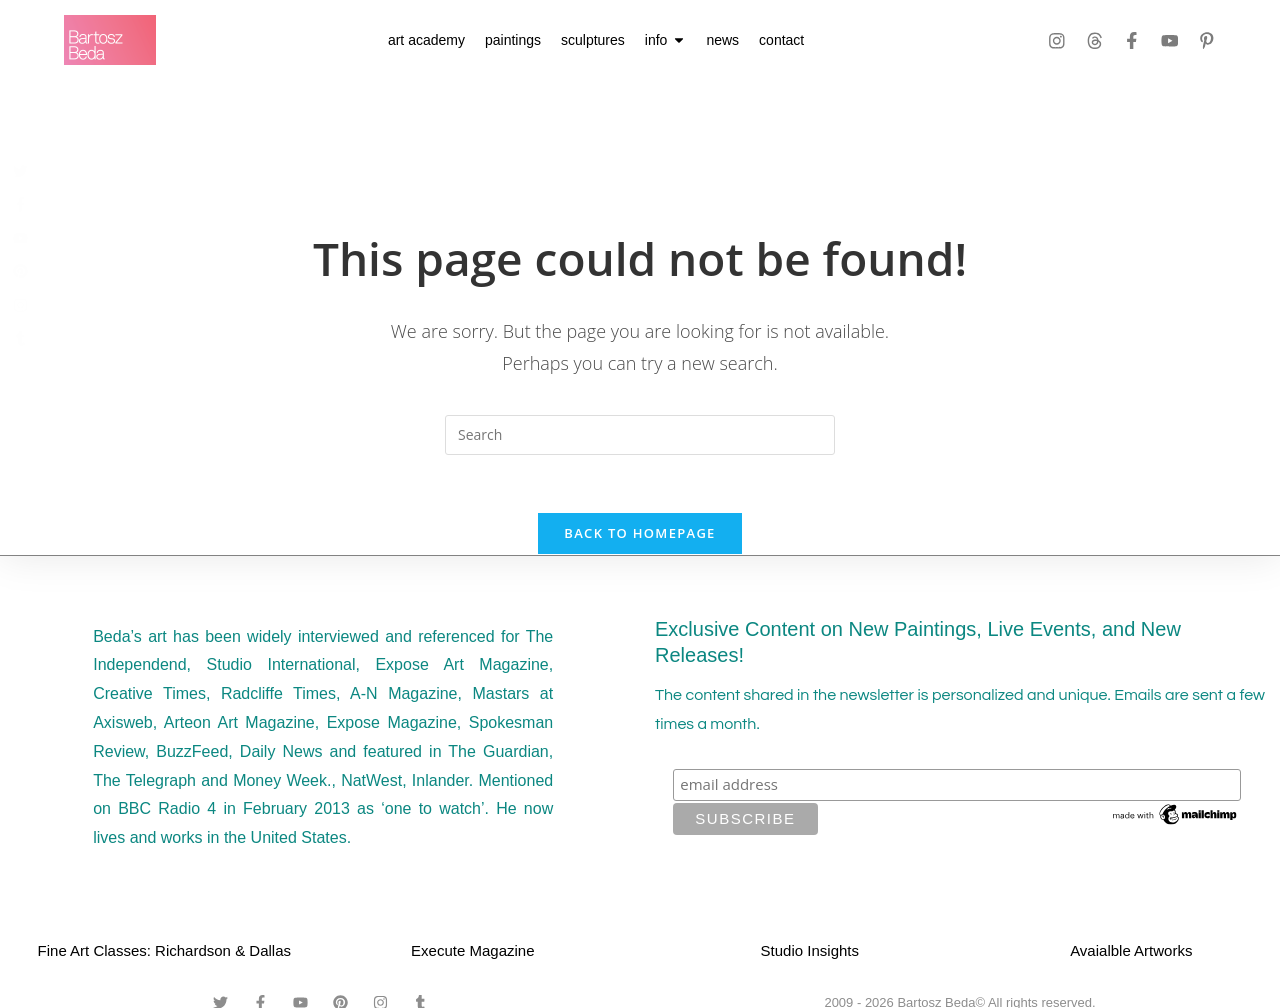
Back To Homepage (639, 536)
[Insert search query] (640, 435)
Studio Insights (810, 953)
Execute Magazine (472, 953)
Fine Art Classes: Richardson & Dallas (164, 953)
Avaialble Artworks (1131, 953)
